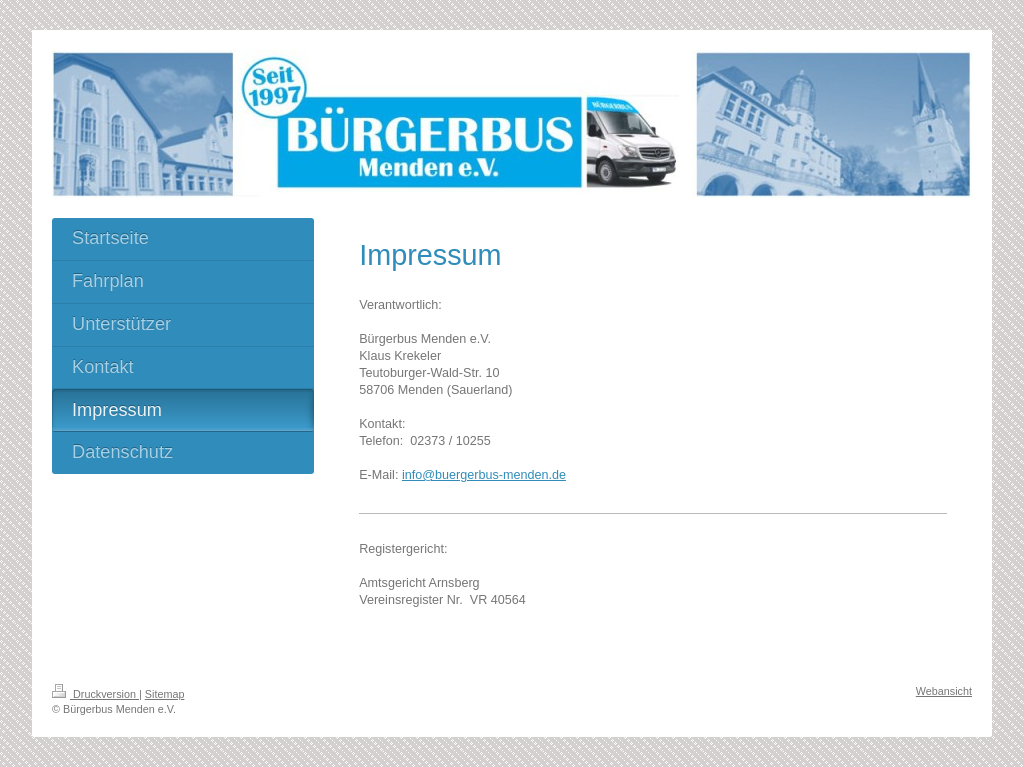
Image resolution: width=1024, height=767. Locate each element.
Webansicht (944, 691)
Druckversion (95, 694)
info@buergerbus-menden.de (484, 475)
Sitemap (165, 694)
